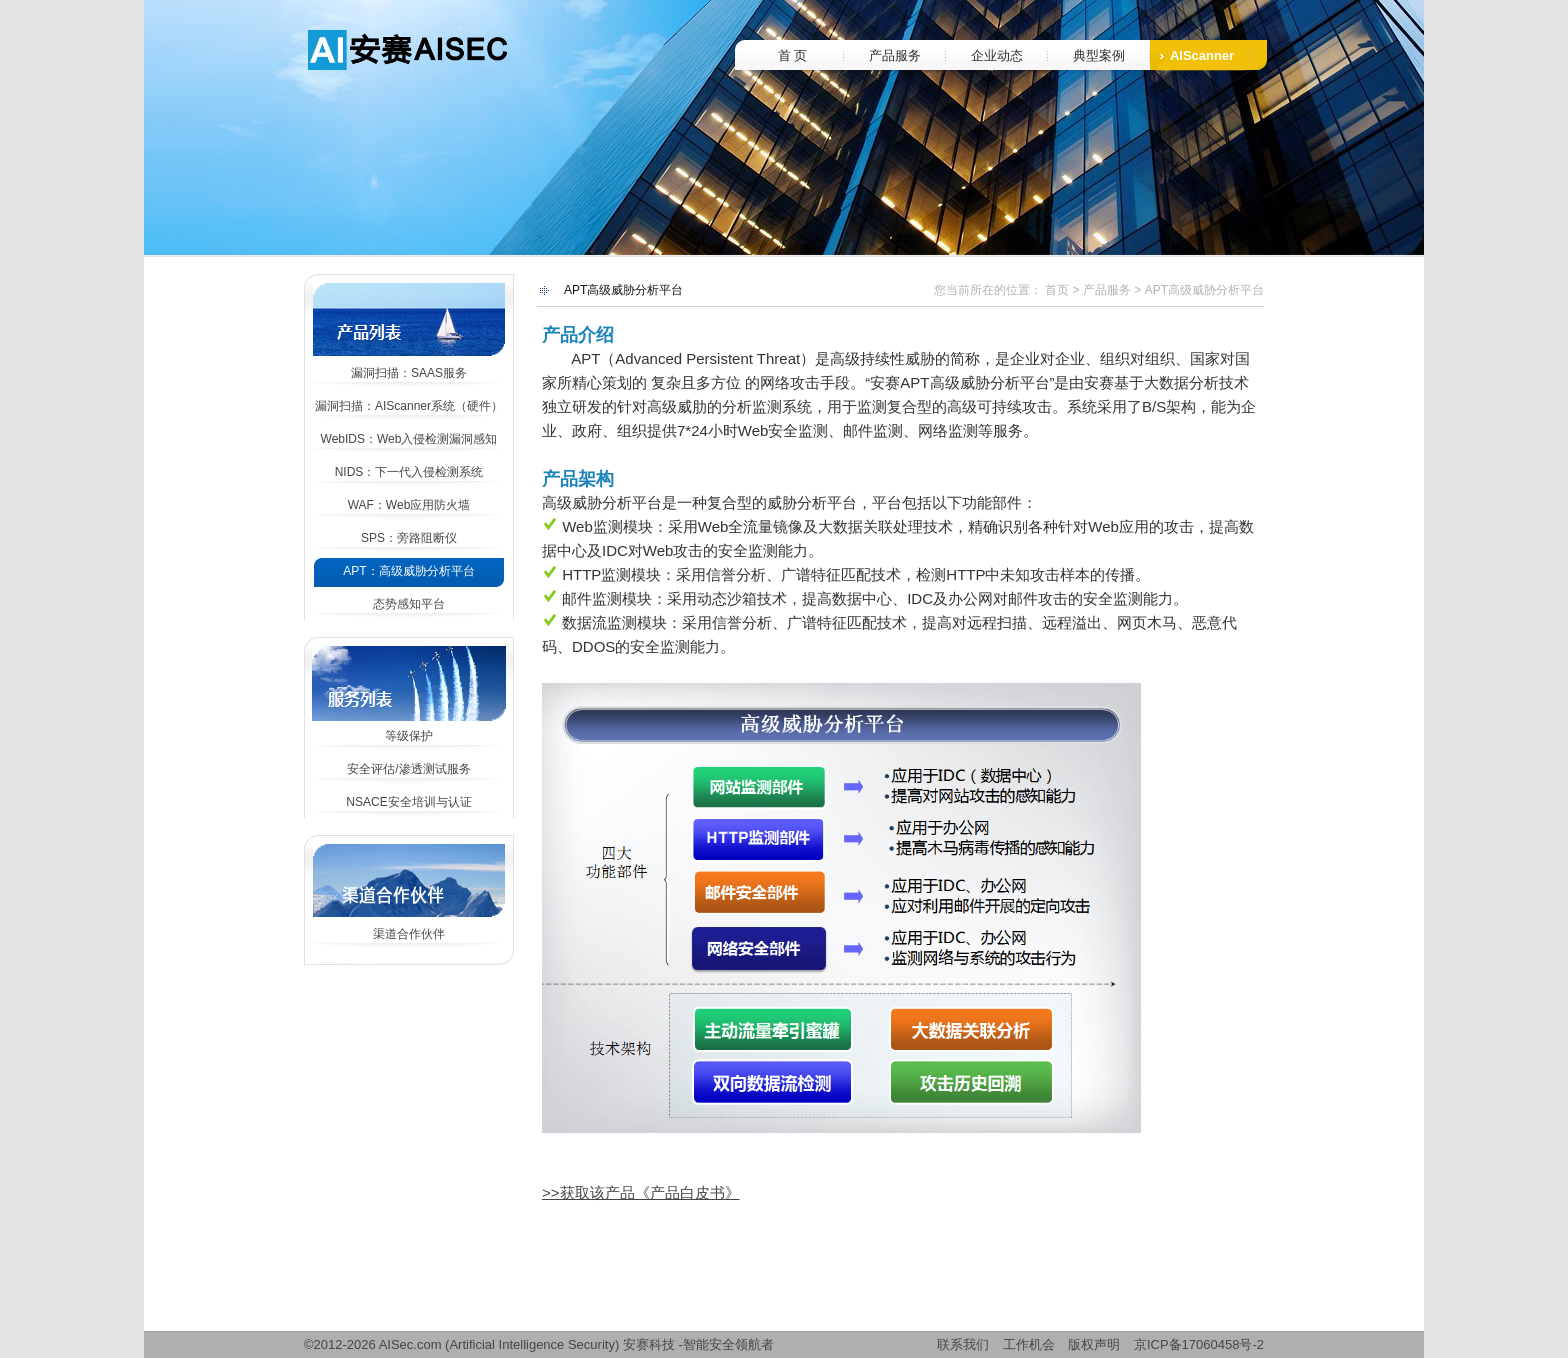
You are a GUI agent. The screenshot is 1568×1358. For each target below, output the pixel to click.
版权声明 (1094, 1344)
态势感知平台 (409, 604)
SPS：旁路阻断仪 (409, 538)
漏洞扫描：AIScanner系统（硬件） (409, 406)
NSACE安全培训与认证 (408, 802)
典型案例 (1099, 55)
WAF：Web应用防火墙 (409, 505)
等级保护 (409, 736)
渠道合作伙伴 (409, 934)
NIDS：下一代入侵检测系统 (409, 472)
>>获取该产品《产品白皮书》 (641, 1192)
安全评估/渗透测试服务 (408, 769)
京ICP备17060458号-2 (1199, 1344)
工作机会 (1029, 1344)
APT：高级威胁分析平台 (408, 571)
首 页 (793, 55)
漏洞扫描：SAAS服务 (409, 373)
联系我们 (963, 1344)
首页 (1057, 290)
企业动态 (997, 55)
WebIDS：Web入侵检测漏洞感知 (409, 439)
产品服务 (895, 55)
